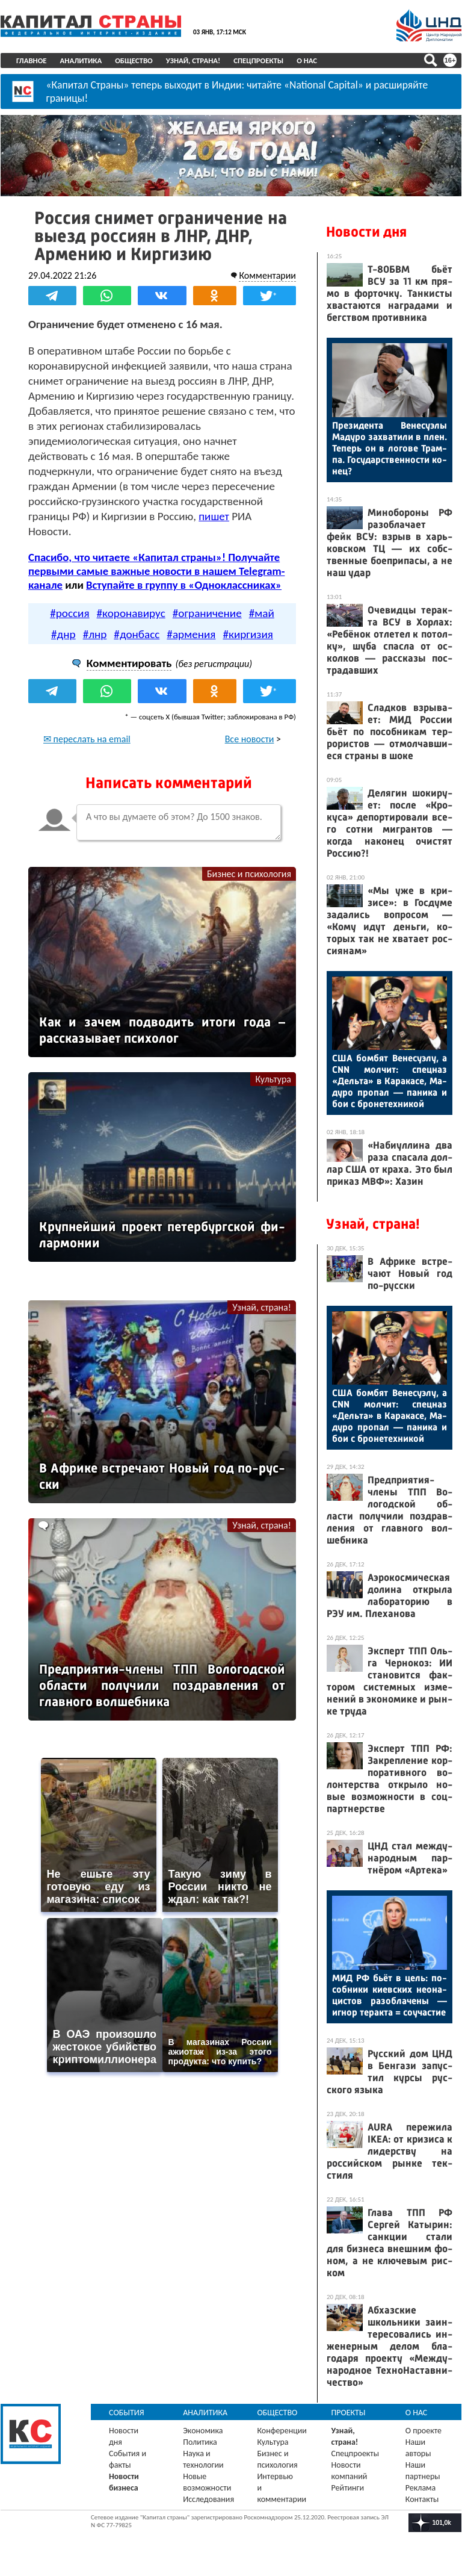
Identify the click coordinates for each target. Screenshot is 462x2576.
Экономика (203, 2430)
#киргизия (248, 634)
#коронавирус (131, 613)
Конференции (282, 2430)
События (126, 2412)
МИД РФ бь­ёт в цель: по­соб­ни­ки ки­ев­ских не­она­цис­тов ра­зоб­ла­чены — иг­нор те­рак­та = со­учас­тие (389, 1995)
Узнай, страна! (193, 60)
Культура (273, 1079)
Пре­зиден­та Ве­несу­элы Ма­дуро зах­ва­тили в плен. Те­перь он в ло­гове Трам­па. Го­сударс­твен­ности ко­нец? (389, 448)
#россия (69, 613)
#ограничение (207, 613)
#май (261, 613)
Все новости (249, 739)
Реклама (420, 2488)
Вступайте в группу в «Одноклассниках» (184, 585)
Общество (134, 60)
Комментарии (267, 275)
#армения (191, 634)
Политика (200, 2442)
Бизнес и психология (249, 874)
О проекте (423, 2430)
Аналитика (81, 60)
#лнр (95, 634)
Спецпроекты (258, 60)
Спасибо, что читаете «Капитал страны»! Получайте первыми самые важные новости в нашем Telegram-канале (156, 571)
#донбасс (136, 634)
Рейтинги (347, 2488)
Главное (31, 60)
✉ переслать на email (87, 739)
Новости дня (366, 231)
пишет (214, 516)
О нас (307, 60)
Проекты (348, 2412)
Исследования (208, 2499)
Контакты (422, 2499)
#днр (63, 634)
